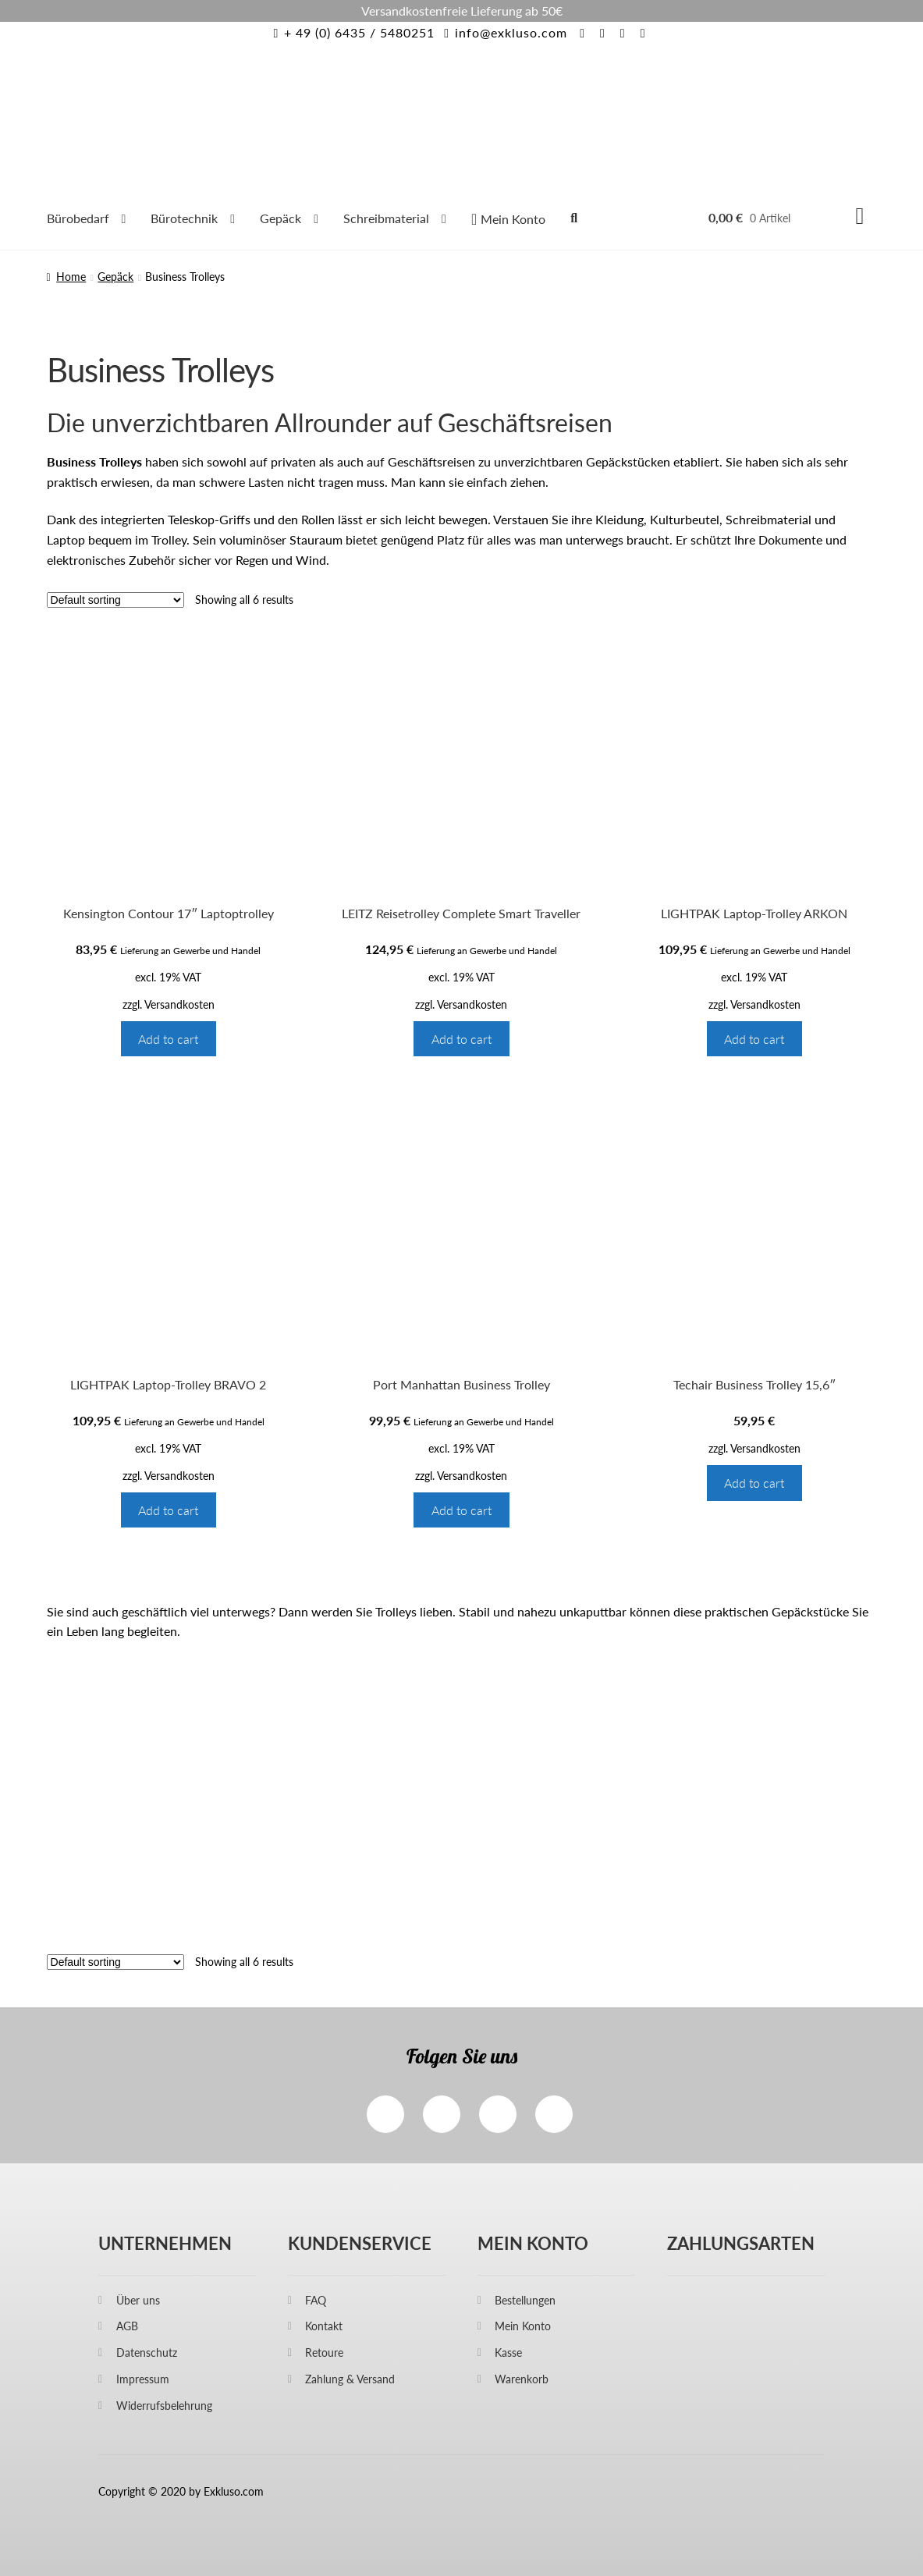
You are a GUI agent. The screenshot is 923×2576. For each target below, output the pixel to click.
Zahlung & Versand (350, 2379)
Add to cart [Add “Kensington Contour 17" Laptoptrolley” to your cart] (168, 1038)
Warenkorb (521, 2379)
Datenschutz (146, 2352)
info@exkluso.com (502, 32)
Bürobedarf (78, 218)
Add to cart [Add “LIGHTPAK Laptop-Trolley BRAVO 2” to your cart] (168, 1510)
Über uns (138, 2300)
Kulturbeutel (684, 519)
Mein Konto (523, 2326)
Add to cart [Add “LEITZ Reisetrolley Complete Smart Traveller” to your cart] (461, 1038)
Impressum (142, 2379)
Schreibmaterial (386, 218)
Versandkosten (179, 1004)
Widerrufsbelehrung (164, 2405)
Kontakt (324, 2326)
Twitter (498, 2114)
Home (71, 276)
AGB (127, 2326)
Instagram (441, 2114)
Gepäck (280, 218)
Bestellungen (525, 2300)
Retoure (324, 2352)
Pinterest (554, 2114)
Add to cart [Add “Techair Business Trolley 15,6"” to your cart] (754, 1482)
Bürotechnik (184, 218)
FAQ (315, 2300)
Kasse (508, 2352)
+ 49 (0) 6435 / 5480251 (351, 32)
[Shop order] (115, 600)
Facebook (385, 2114)
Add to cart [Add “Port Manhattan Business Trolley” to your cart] (461, 1510)
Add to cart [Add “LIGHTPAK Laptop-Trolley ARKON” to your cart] (754, 1038)
